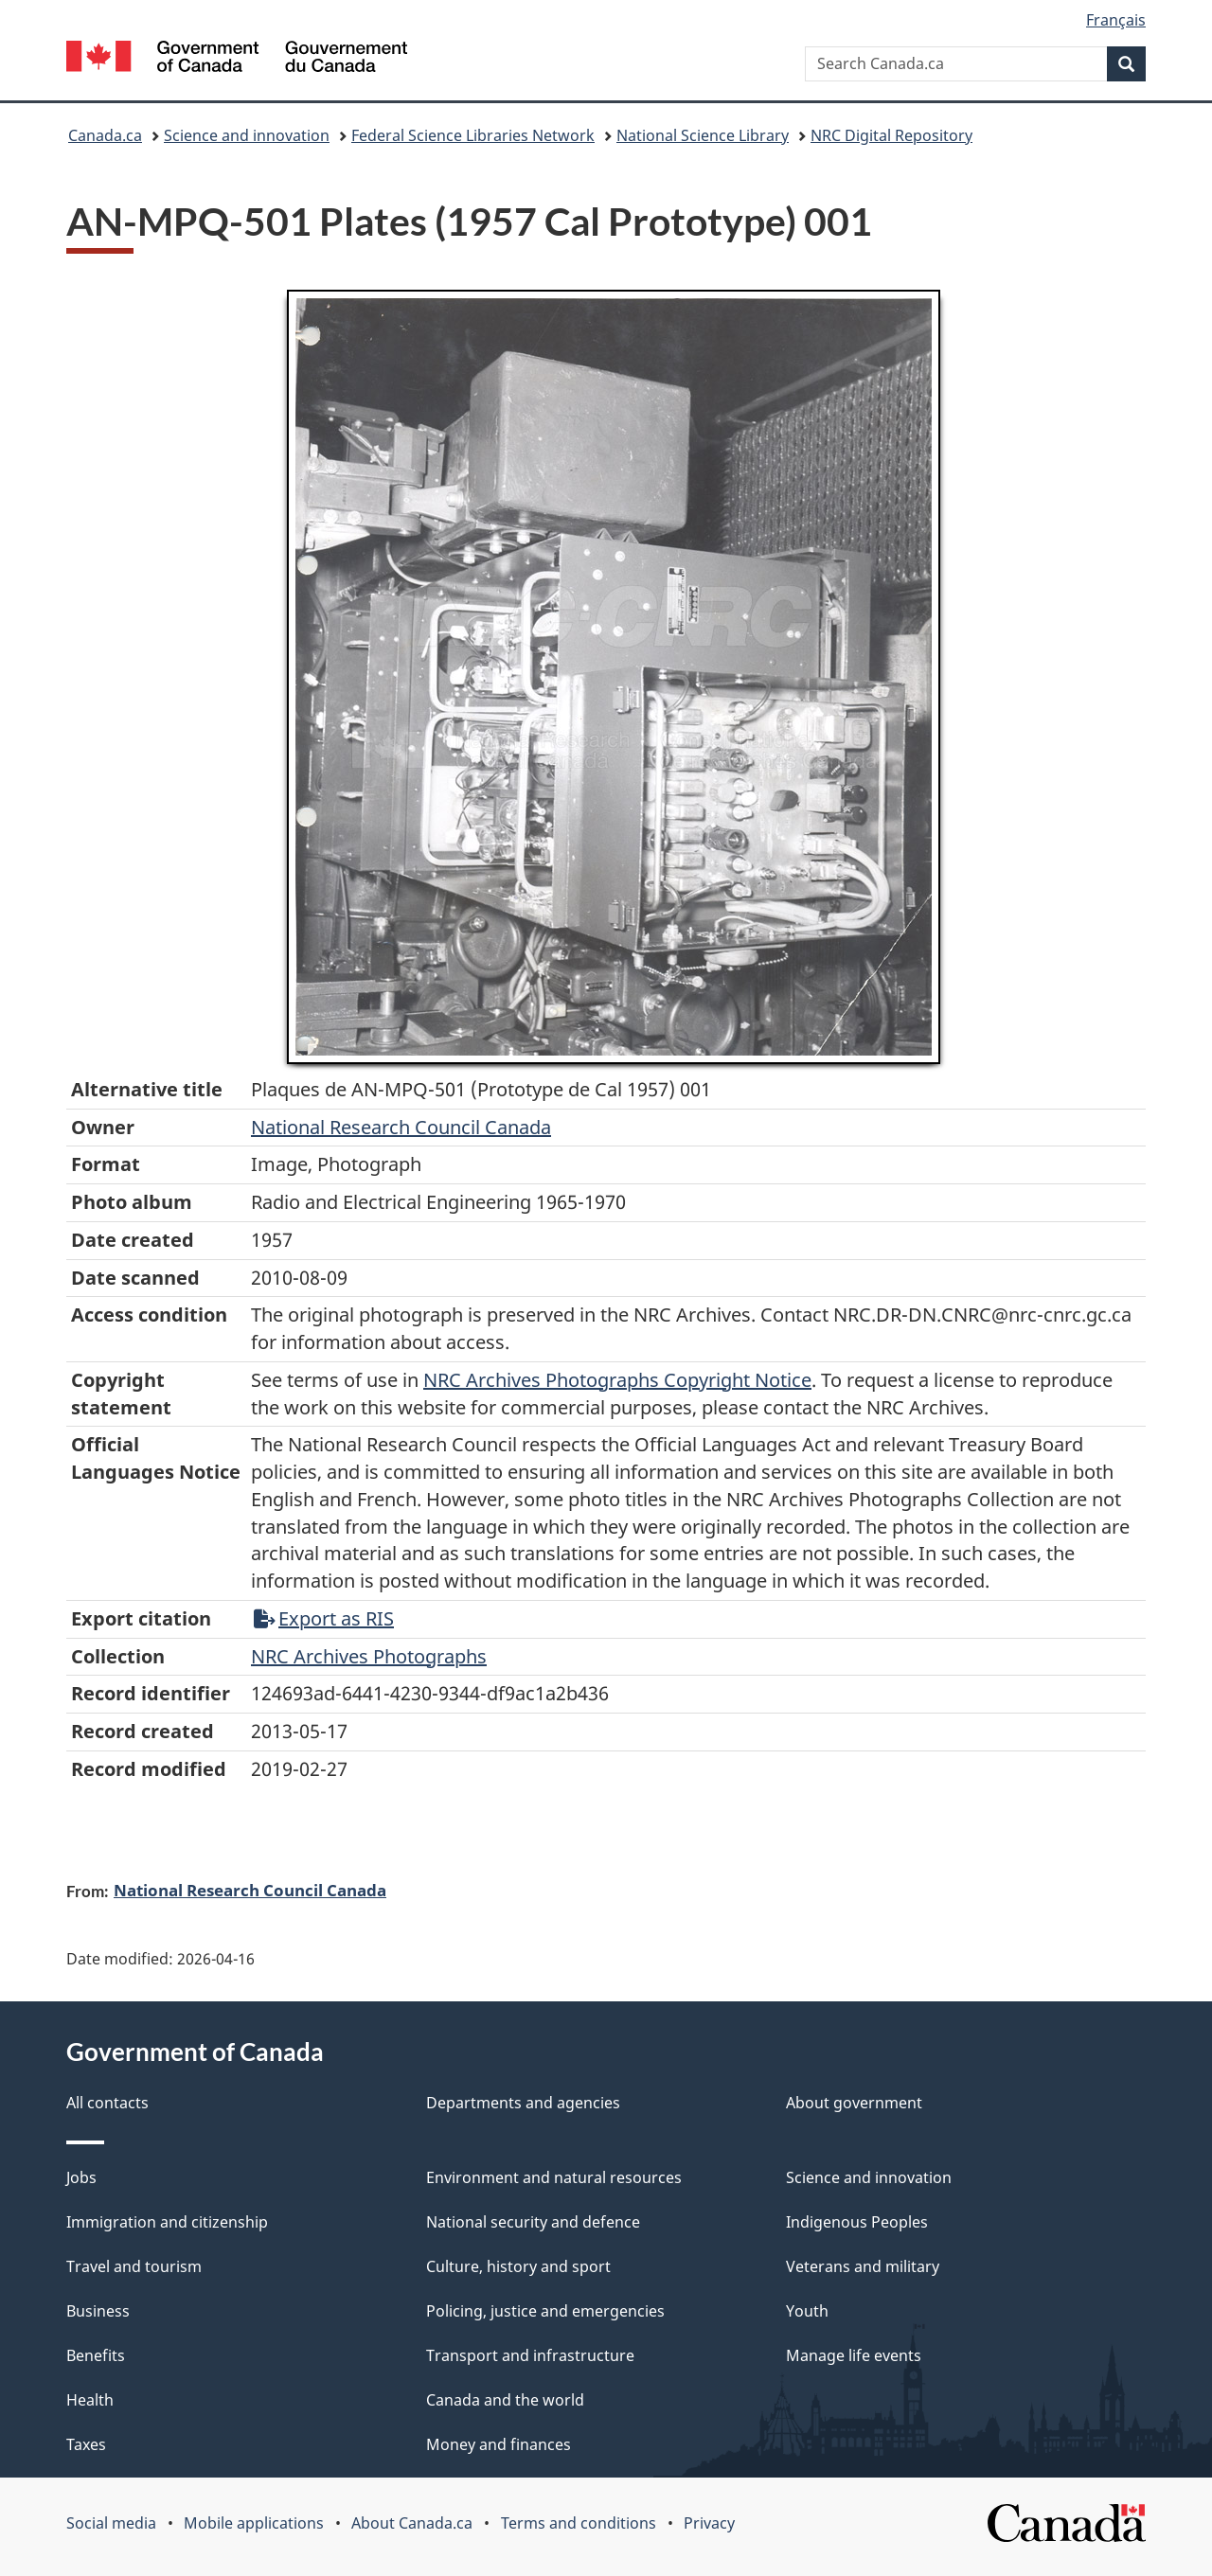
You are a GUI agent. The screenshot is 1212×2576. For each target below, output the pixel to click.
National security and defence (533, 2222)
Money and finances (498, 2444)
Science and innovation (247, 135)
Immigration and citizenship (167, 2222)
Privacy (709, 2523)
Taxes (86, 2444)
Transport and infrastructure (530, 2355)
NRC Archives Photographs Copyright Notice (617, 1380)
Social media (111, 2523)
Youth (807, 2311)
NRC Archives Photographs (369, 1656)
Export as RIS (324, 1618)
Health (90, 2399)
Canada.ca (105, 135)
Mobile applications (254, 2523)
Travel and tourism (134, 2266)
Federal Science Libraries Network (473, 135)
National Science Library (702, 135)
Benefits (95, 2355)
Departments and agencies (523, 2102)
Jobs (81, 2177)
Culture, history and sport (518, 2266)
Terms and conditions (578, 2523)
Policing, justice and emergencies (545, 2311)
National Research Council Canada (401, 1127)
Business (98, 2311)
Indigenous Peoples (857, 2222)
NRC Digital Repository (891, 135)
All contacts (107, 2102)
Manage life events (853, 2355)
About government (854, 2102)
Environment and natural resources (554, 2177)
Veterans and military (862, 2266)
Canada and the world (505, 2399)
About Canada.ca (411, 2523)
